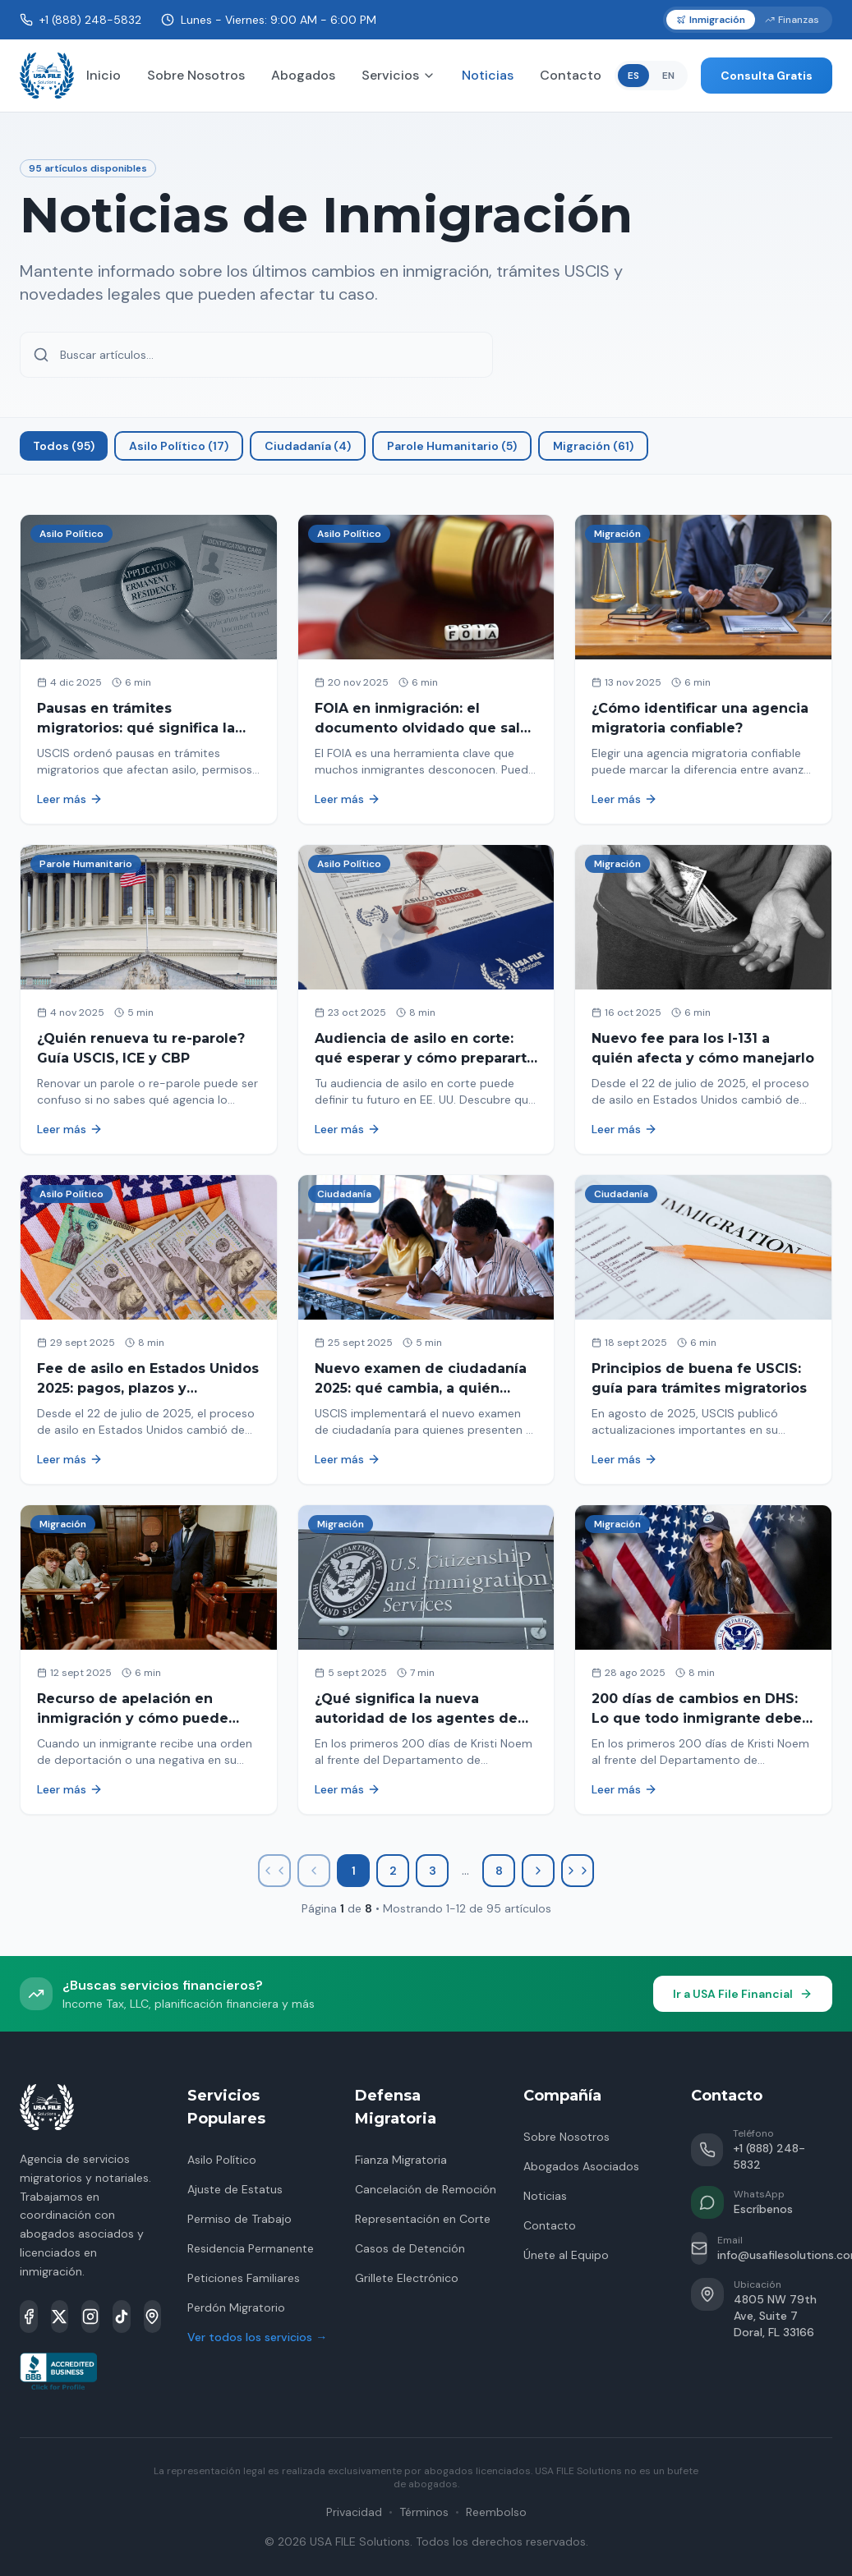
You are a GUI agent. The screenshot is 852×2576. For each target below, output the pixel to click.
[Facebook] (29, 2316)
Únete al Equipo (566, 2255)
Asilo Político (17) (178, 446)
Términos (424, 2512)
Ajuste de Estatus (235, 2189)
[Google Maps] (153, 2316)
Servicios (398, 75)
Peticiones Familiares (243, 2278)
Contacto (570, 75)
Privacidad (354, 2512)
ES (633, 75)
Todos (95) (63, 446)
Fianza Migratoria (401, 2159)
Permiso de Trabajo (239, 2218)
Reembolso (496, 2512)
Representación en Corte (422, 2218)
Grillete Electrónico (406, 2278)
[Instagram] (90, 2316)
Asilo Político (221, 2159)
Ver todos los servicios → (257, 2337)
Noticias (488, 75)
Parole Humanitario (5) (452, 446)
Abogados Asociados (581, 2166)
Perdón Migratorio (236, 2307)
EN (668, 75)
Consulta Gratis (767, 75)
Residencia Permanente (250, 2248)
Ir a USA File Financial (743, 1993)
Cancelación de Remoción (425, 2189)
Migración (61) (593, 446)
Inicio (103, 75)
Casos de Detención (410, 2248)
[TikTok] (122, 2316)
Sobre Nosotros (196, 75)
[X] (60, 2316)
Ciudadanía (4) (308, 446)
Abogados (303, 75)
